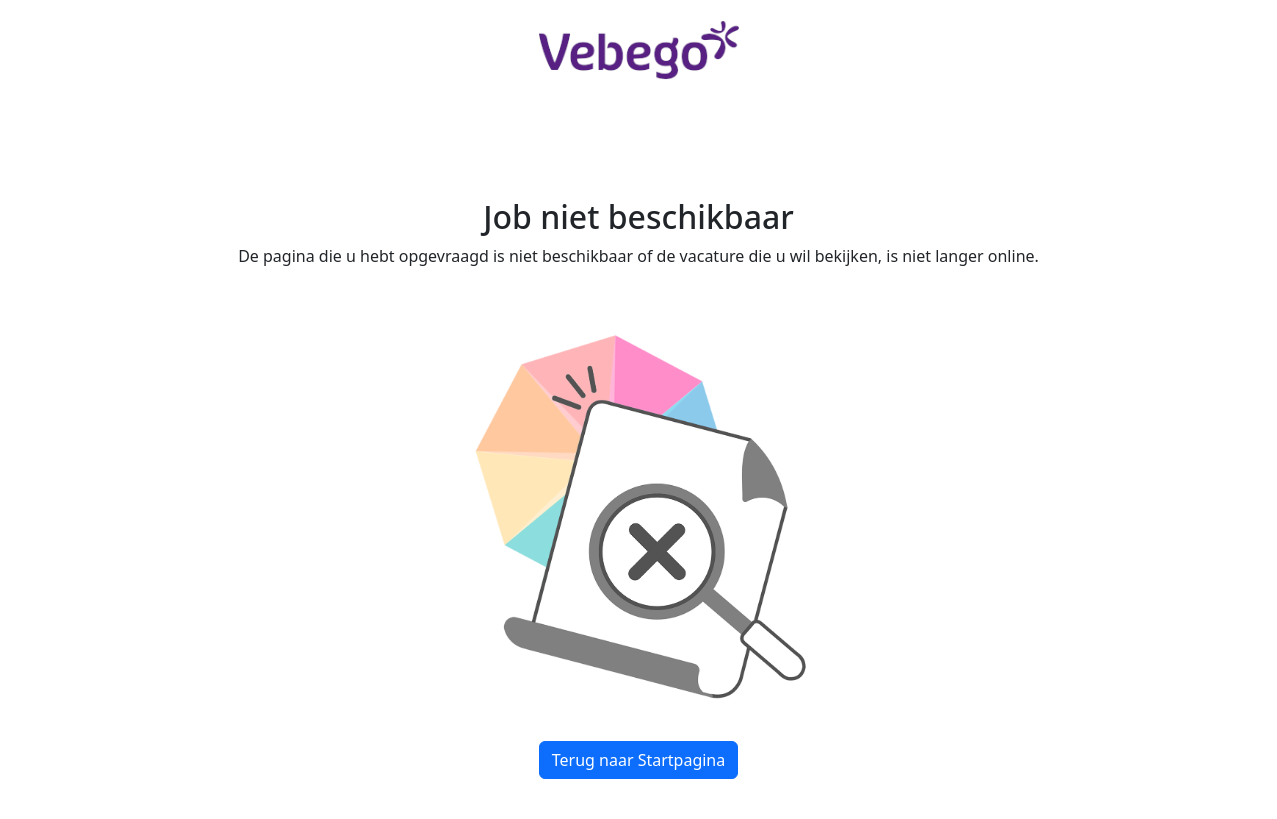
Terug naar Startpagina (638, 760)
